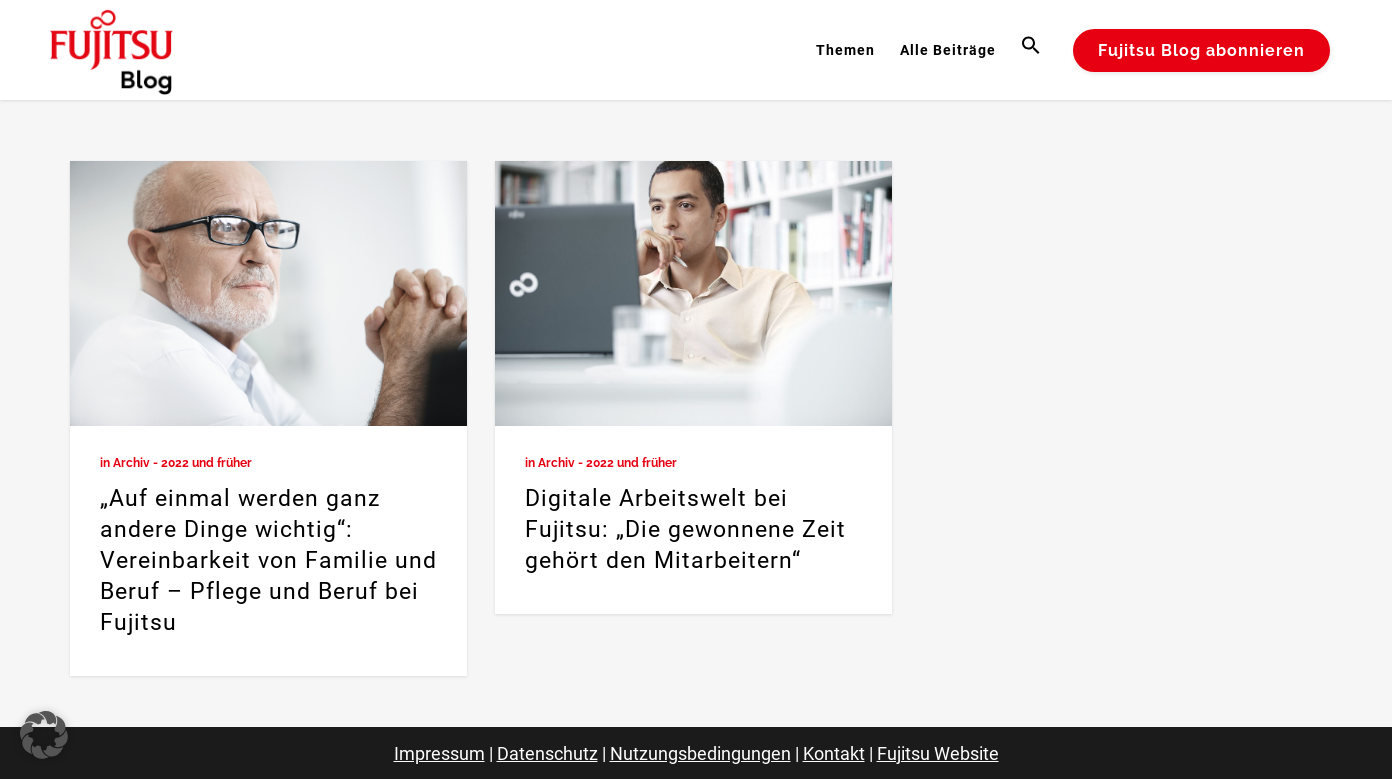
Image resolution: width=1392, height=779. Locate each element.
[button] (1033, 50)
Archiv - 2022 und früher (182, 463)
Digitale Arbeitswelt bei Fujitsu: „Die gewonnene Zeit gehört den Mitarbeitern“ (685, 529)
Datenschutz (547, 753)
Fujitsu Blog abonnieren (1201, 50)
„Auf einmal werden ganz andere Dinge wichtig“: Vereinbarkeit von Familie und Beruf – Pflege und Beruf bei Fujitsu (268, 560)
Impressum (439, 753)
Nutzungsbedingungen (700, 753)
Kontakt (834, 753)
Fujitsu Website (938, 753)
